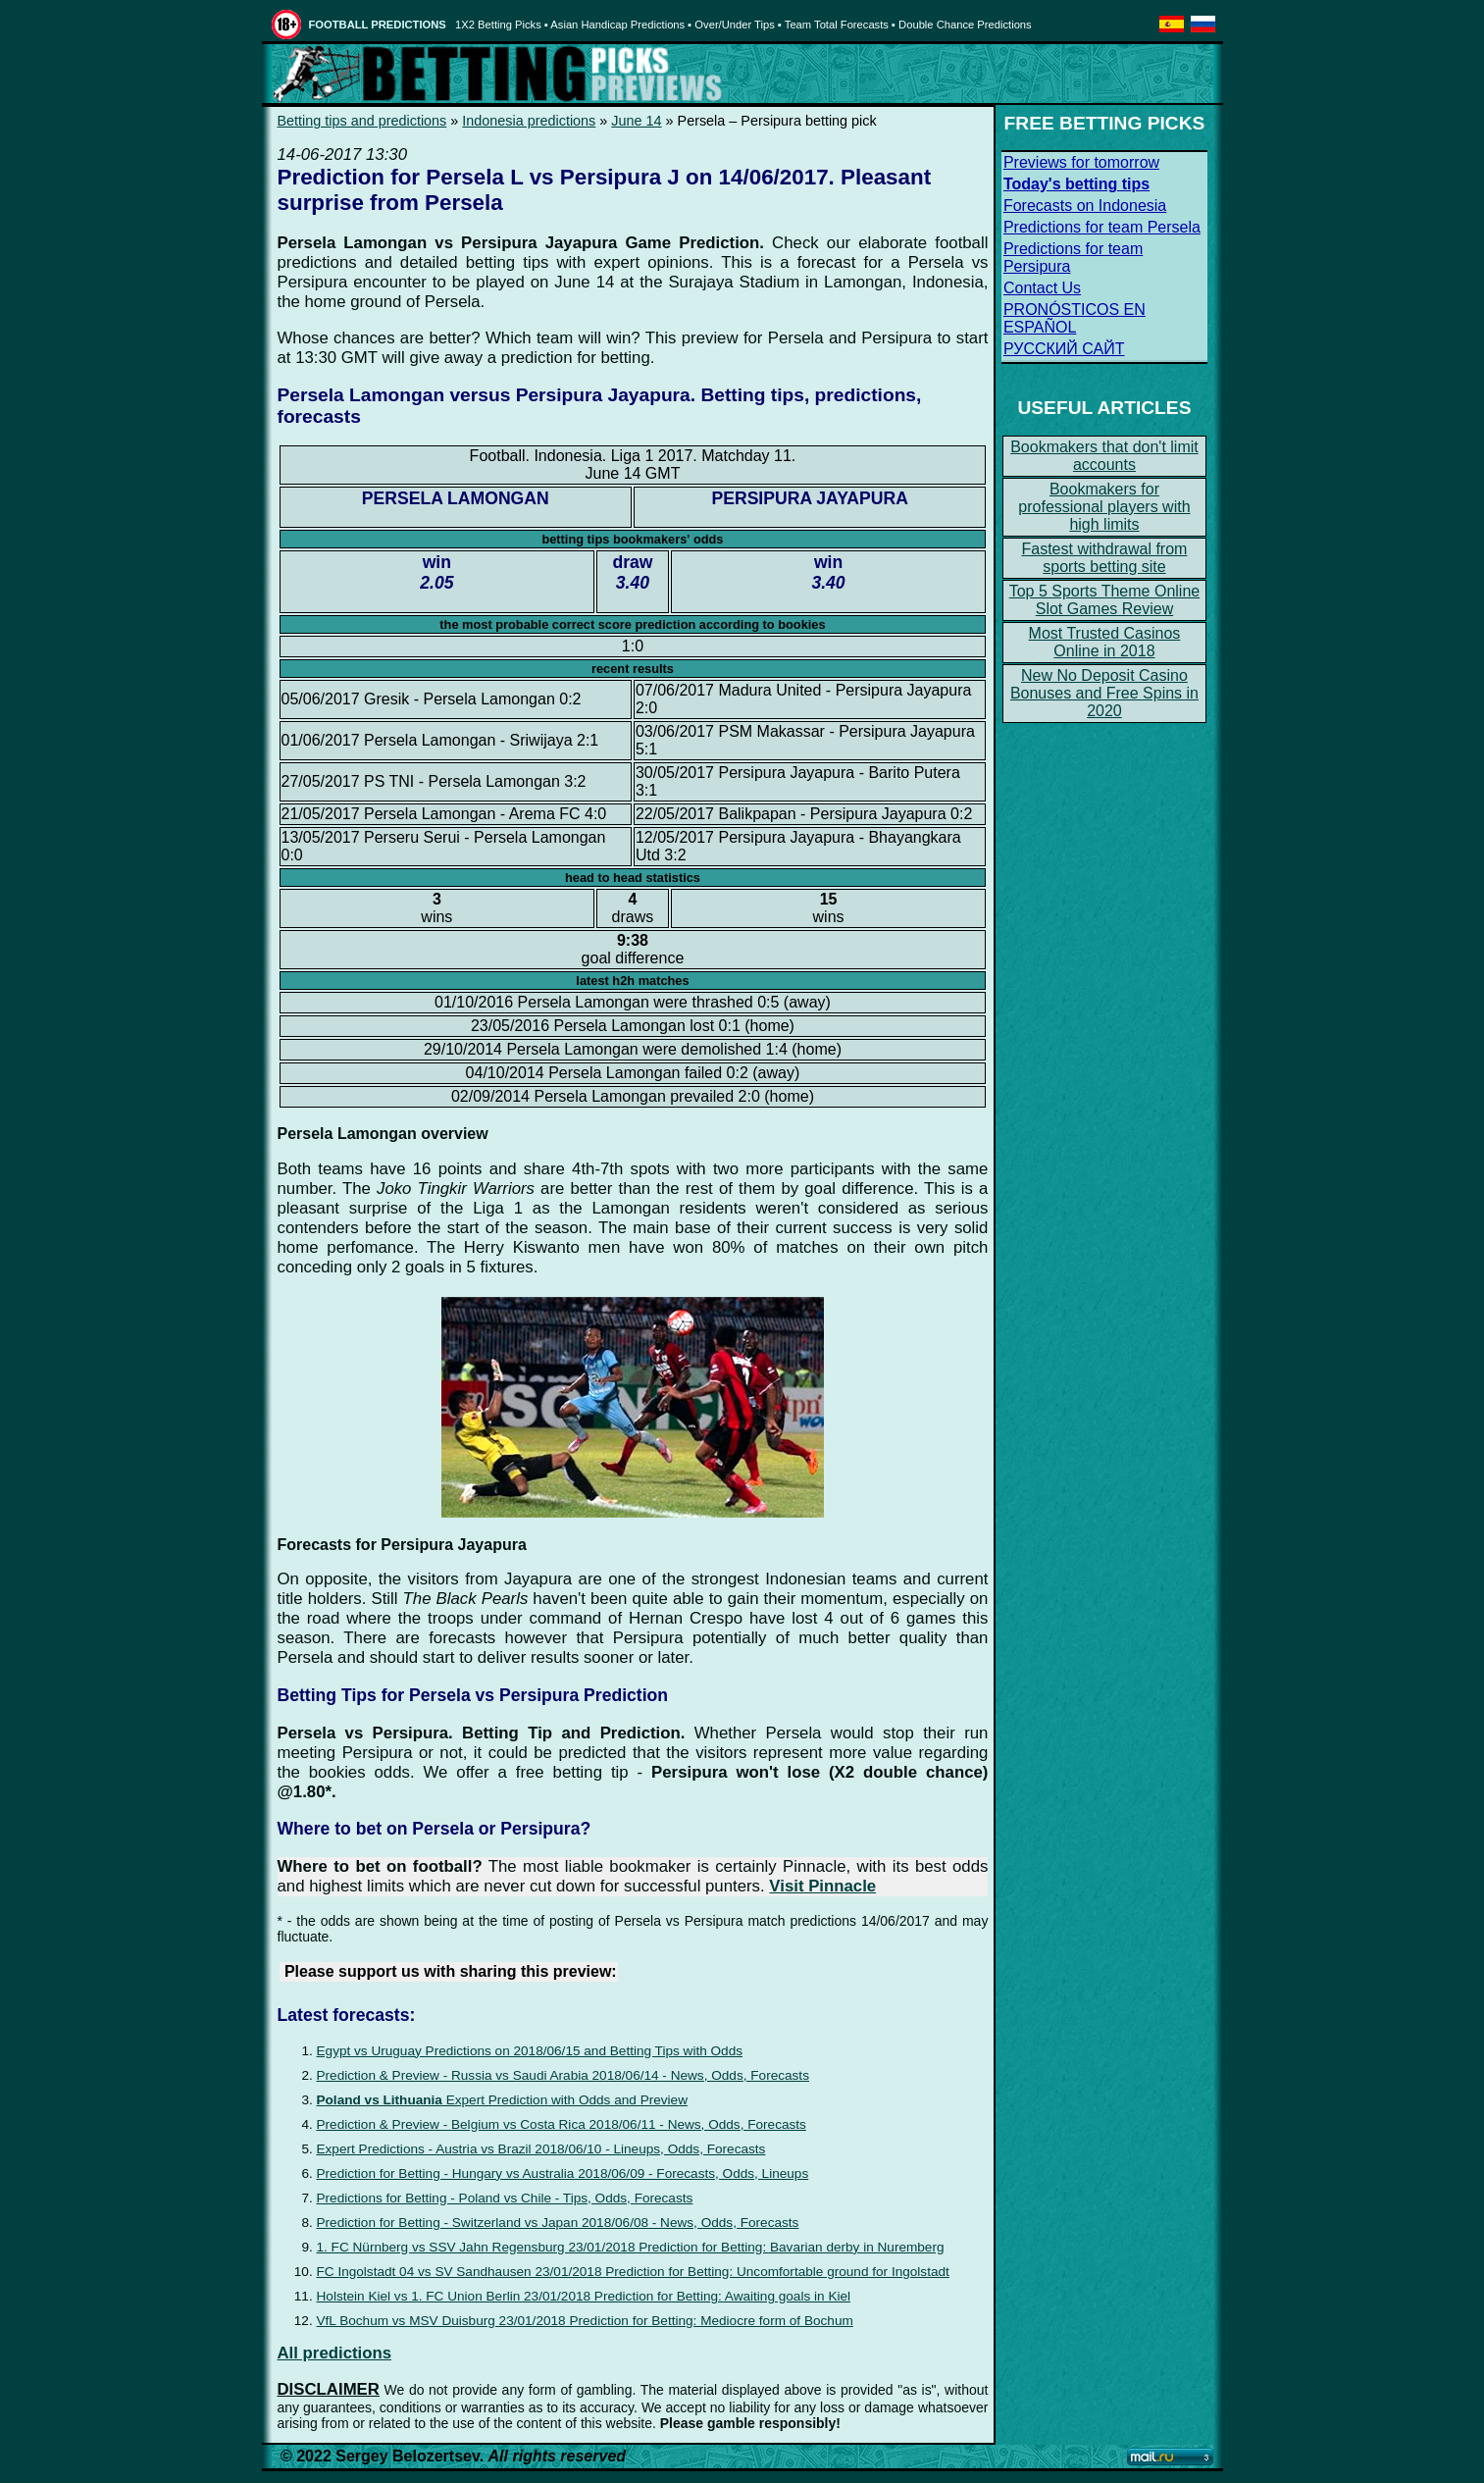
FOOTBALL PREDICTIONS (377, 24)
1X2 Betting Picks (498, 24)
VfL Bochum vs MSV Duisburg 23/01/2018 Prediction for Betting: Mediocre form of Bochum (585, 2320)
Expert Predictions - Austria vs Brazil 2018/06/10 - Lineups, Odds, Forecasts (541, 2149)
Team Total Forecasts (837, 24)
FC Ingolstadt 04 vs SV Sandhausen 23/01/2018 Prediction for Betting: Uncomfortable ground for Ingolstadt (633, 2271)
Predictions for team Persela (1102, 227)
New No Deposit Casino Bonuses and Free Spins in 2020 (1104, 693)
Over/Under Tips (734, 24)
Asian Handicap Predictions (617, 24)
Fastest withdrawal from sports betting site (1104, 558)
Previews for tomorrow (1081, 162)
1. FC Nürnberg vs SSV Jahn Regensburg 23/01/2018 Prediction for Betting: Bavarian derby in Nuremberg (631, 2247)
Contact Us (1042, 288)
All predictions (335, 2353)
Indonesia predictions (528, 121)
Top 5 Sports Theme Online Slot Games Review (1104, 600)
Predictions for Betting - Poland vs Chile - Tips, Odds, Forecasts (505, 2198)
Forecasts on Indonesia (1084, 205)
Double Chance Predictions (965, 24)
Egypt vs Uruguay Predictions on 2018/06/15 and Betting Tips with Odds (530, 2050)
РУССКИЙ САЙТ (1064, 348)
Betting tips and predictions (362, 121)
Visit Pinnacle (822, 1886)
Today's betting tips (1076, 184)
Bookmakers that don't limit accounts (1104, 456)
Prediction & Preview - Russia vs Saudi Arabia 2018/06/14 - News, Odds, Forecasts (563, 2075)
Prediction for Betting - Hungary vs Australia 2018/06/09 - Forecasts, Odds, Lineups (563, 2173)
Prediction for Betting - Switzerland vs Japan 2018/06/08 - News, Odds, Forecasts (558, 2222)
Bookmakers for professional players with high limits (1104, 507)
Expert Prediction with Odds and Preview (503, 2100)
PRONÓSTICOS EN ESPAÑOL (1074, 318)
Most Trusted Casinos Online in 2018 (1105, 642)
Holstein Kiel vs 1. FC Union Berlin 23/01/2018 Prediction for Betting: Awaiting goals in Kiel (584, 2296)
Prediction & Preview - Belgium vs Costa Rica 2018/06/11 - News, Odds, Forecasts (561, 2124)
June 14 (636, 121)
